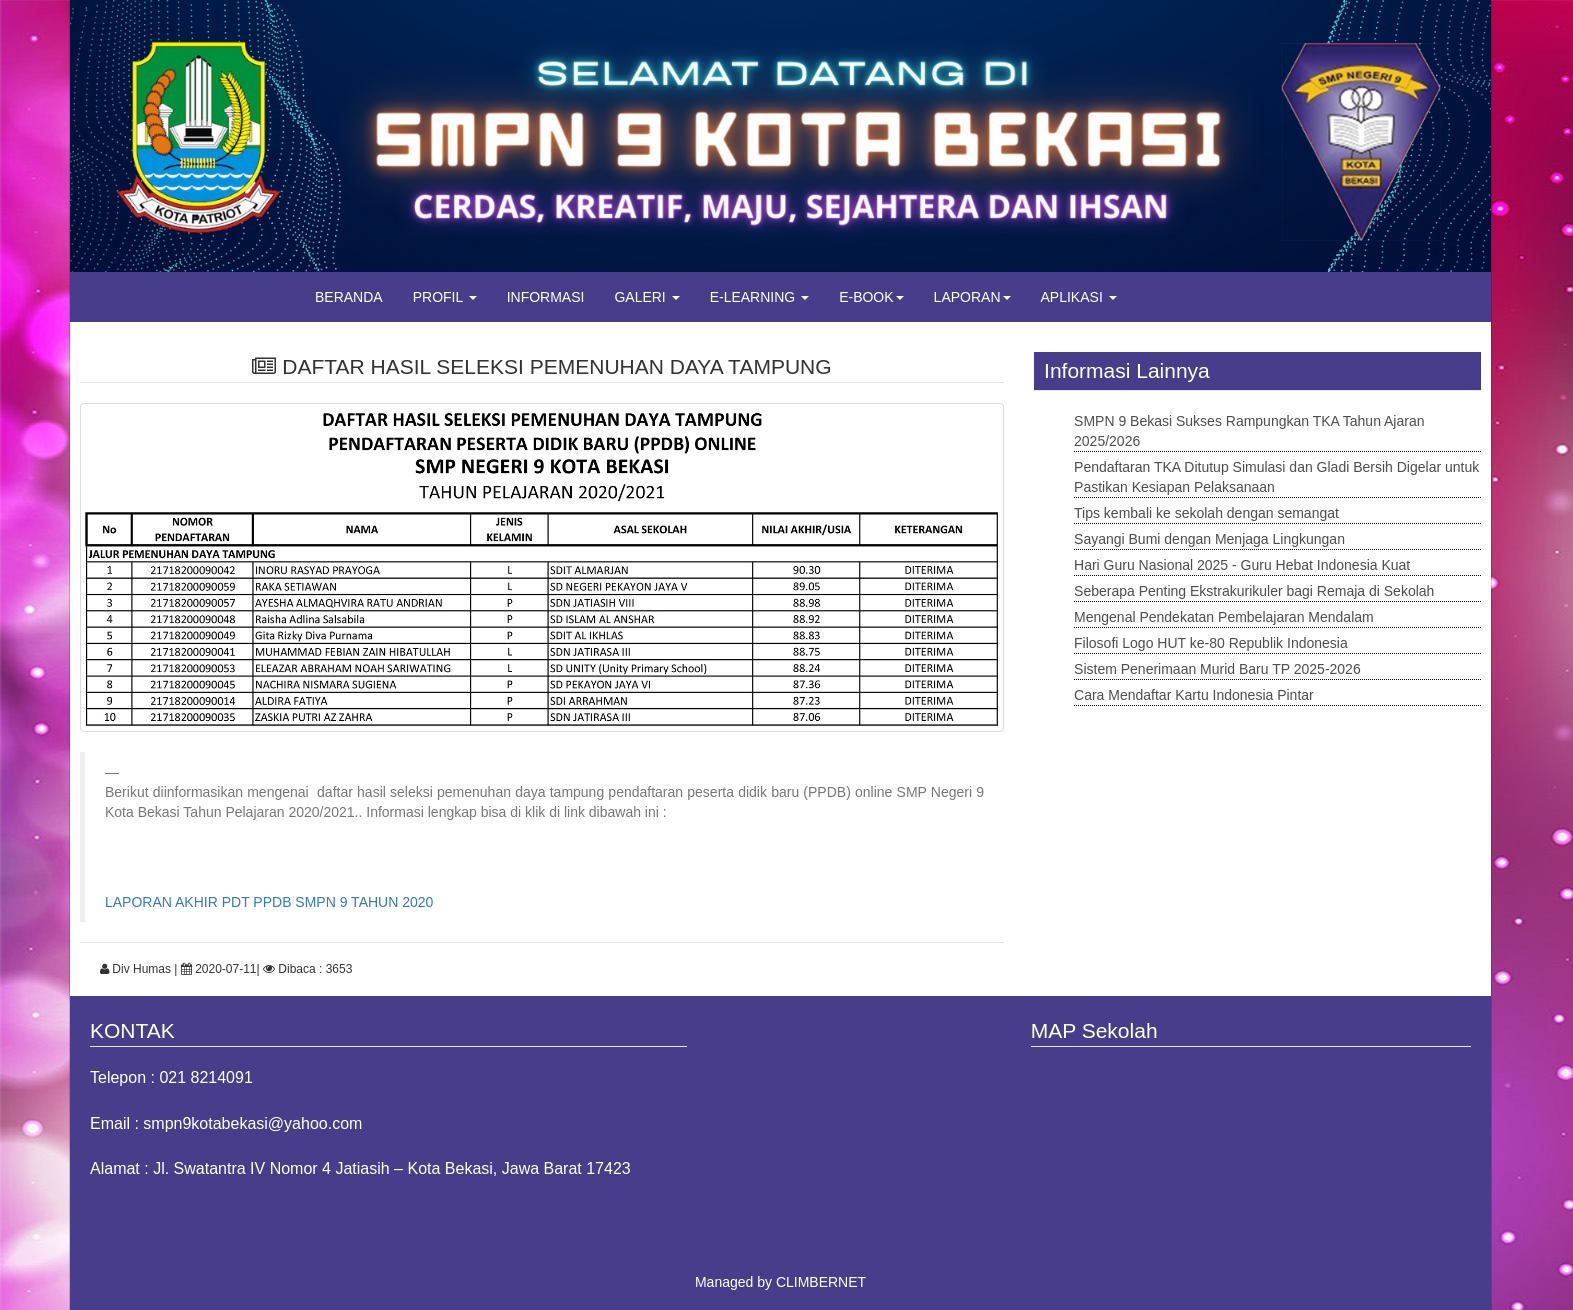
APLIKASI (1079, 297)
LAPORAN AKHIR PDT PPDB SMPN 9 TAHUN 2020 (269, 902)
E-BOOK (871, 297)
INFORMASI (546, 297)
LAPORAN (972, 297)
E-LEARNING (759, 297)
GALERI (646, 297)
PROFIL (445, 297)
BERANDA (349, 297)
